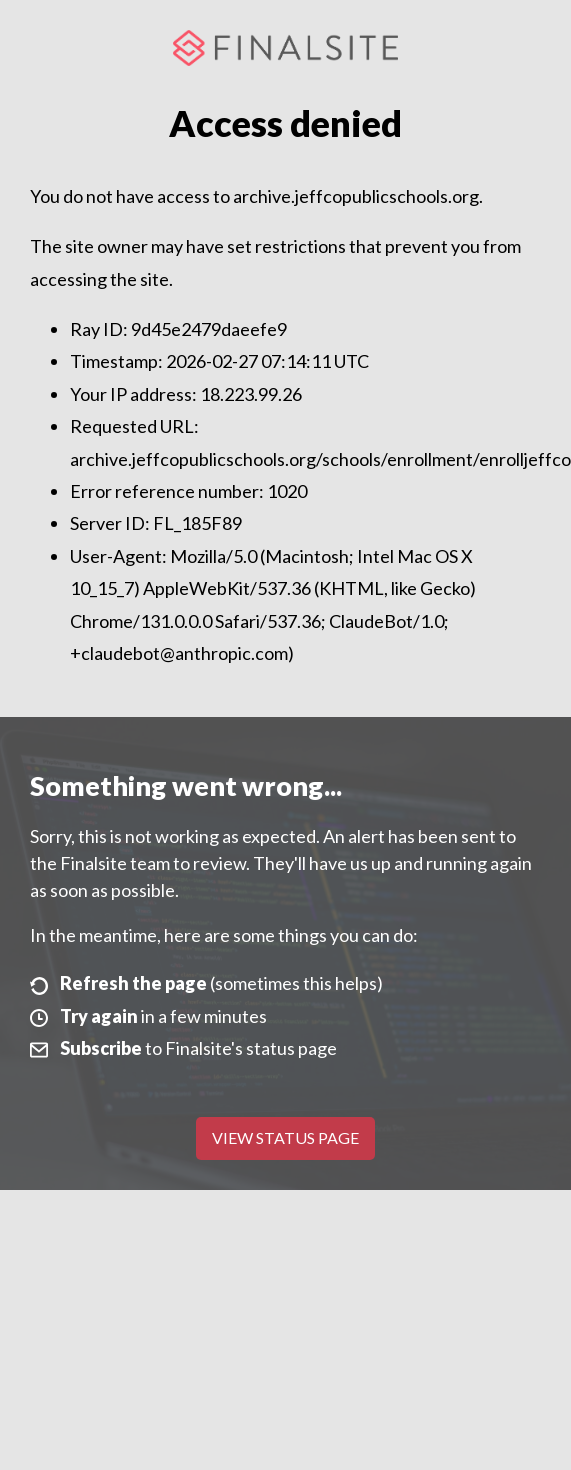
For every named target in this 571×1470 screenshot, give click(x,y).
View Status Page (285, 1137)
